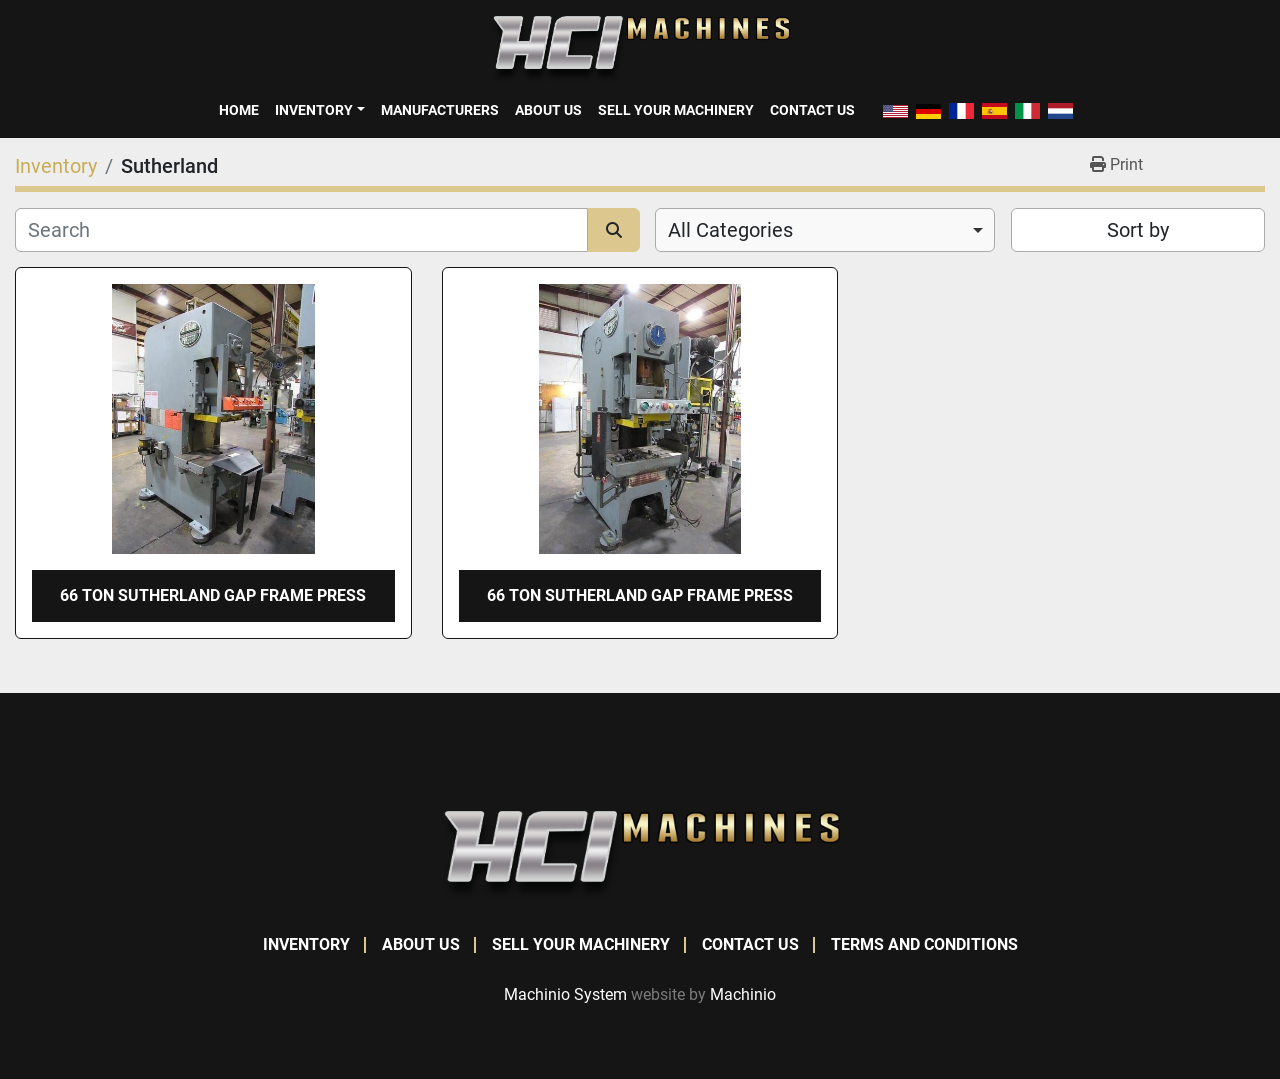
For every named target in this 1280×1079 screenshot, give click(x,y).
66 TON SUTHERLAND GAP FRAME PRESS (213, 595)
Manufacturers (440, 110)
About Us (548, 110)
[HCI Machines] (640, 853)
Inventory (314, 110)
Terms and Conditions (924, 944)
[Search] (301, 230)
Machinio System (565, 994)
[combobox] (825, 230)
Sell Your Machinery (676, 110)
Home (239, 110)
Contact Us (812, 110)
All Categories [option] (730, 230)
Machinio (743, 994)
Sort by (1138, 230)
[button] (319, 110)
